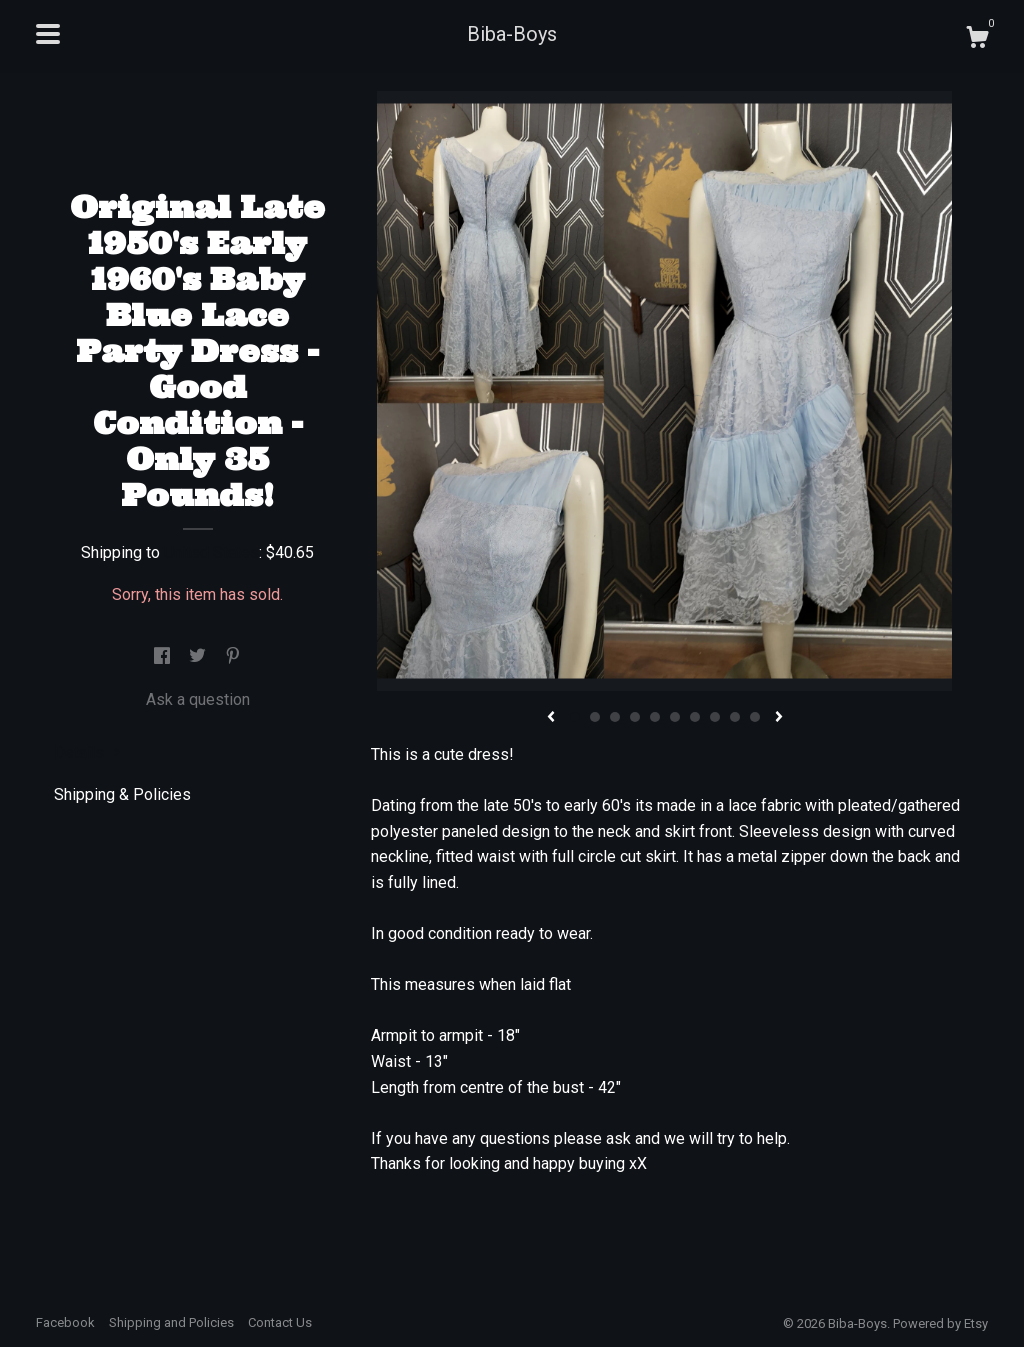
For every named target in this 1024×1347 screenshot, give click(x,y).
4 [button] (635, 717)
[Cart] (977, 40)
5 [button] (655, 717)
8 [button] (715, 717)
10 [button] (755, 717)
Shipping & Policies (122, 794)
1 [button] (575, 717)
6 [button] (675, 717)
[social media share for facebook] (164, 656)
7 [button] (695, 717)
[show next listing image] (779, 718)
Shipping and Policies (171, 1322)
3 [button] (615, 717)
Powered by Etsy (940, 1323)
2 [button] (595, 717)
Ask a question (198, 699)
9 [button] (735, 717)
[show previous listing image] (551, 718)
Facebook (65, 1322)
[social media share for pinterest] (233, 656)
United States (211, 552)
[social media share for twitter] (199, 656)
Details (87, 752)
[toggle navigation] (48, 34)
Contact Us (280, 1322)
